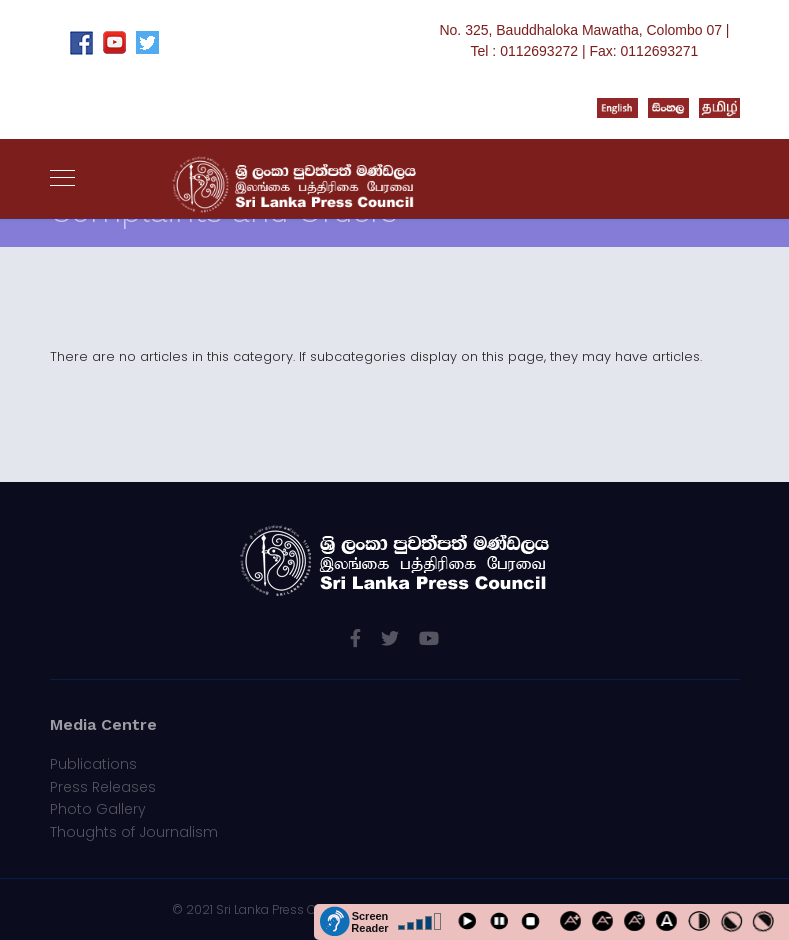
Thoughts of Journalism (134, 832)
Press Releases (103, 787)
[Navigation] (62, 179)
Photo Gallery (98, 809)
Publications (93, 764)
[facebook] (355, 638)
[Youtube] (429, 638)
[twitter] (390, 638)
